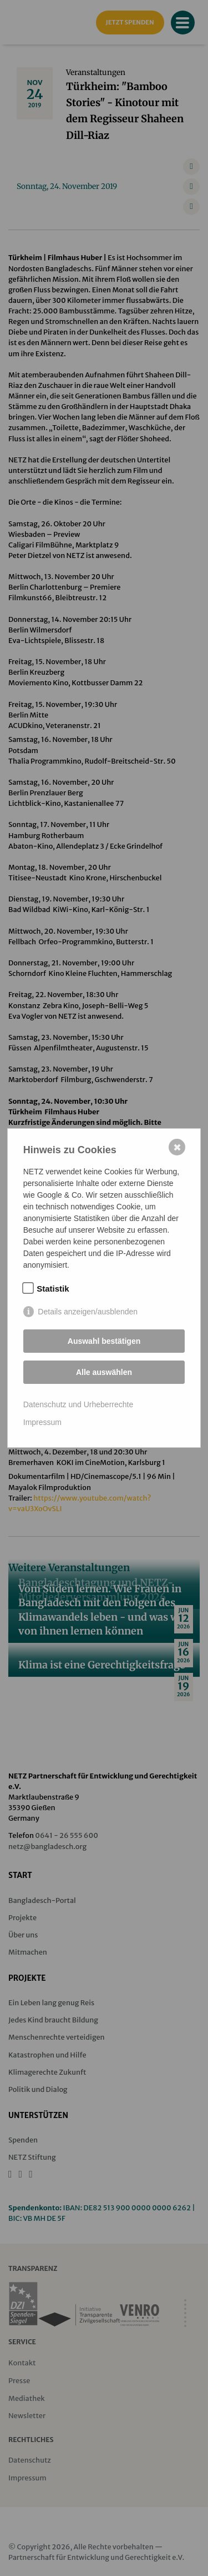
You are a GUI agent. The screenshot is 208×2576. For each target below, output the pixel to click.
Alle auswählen (104, 1372)
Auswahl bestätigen (104, 1341)
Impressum (42, 1422)
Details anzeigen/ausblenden (88, 1311)
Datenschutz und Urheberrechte (78, 1404)
